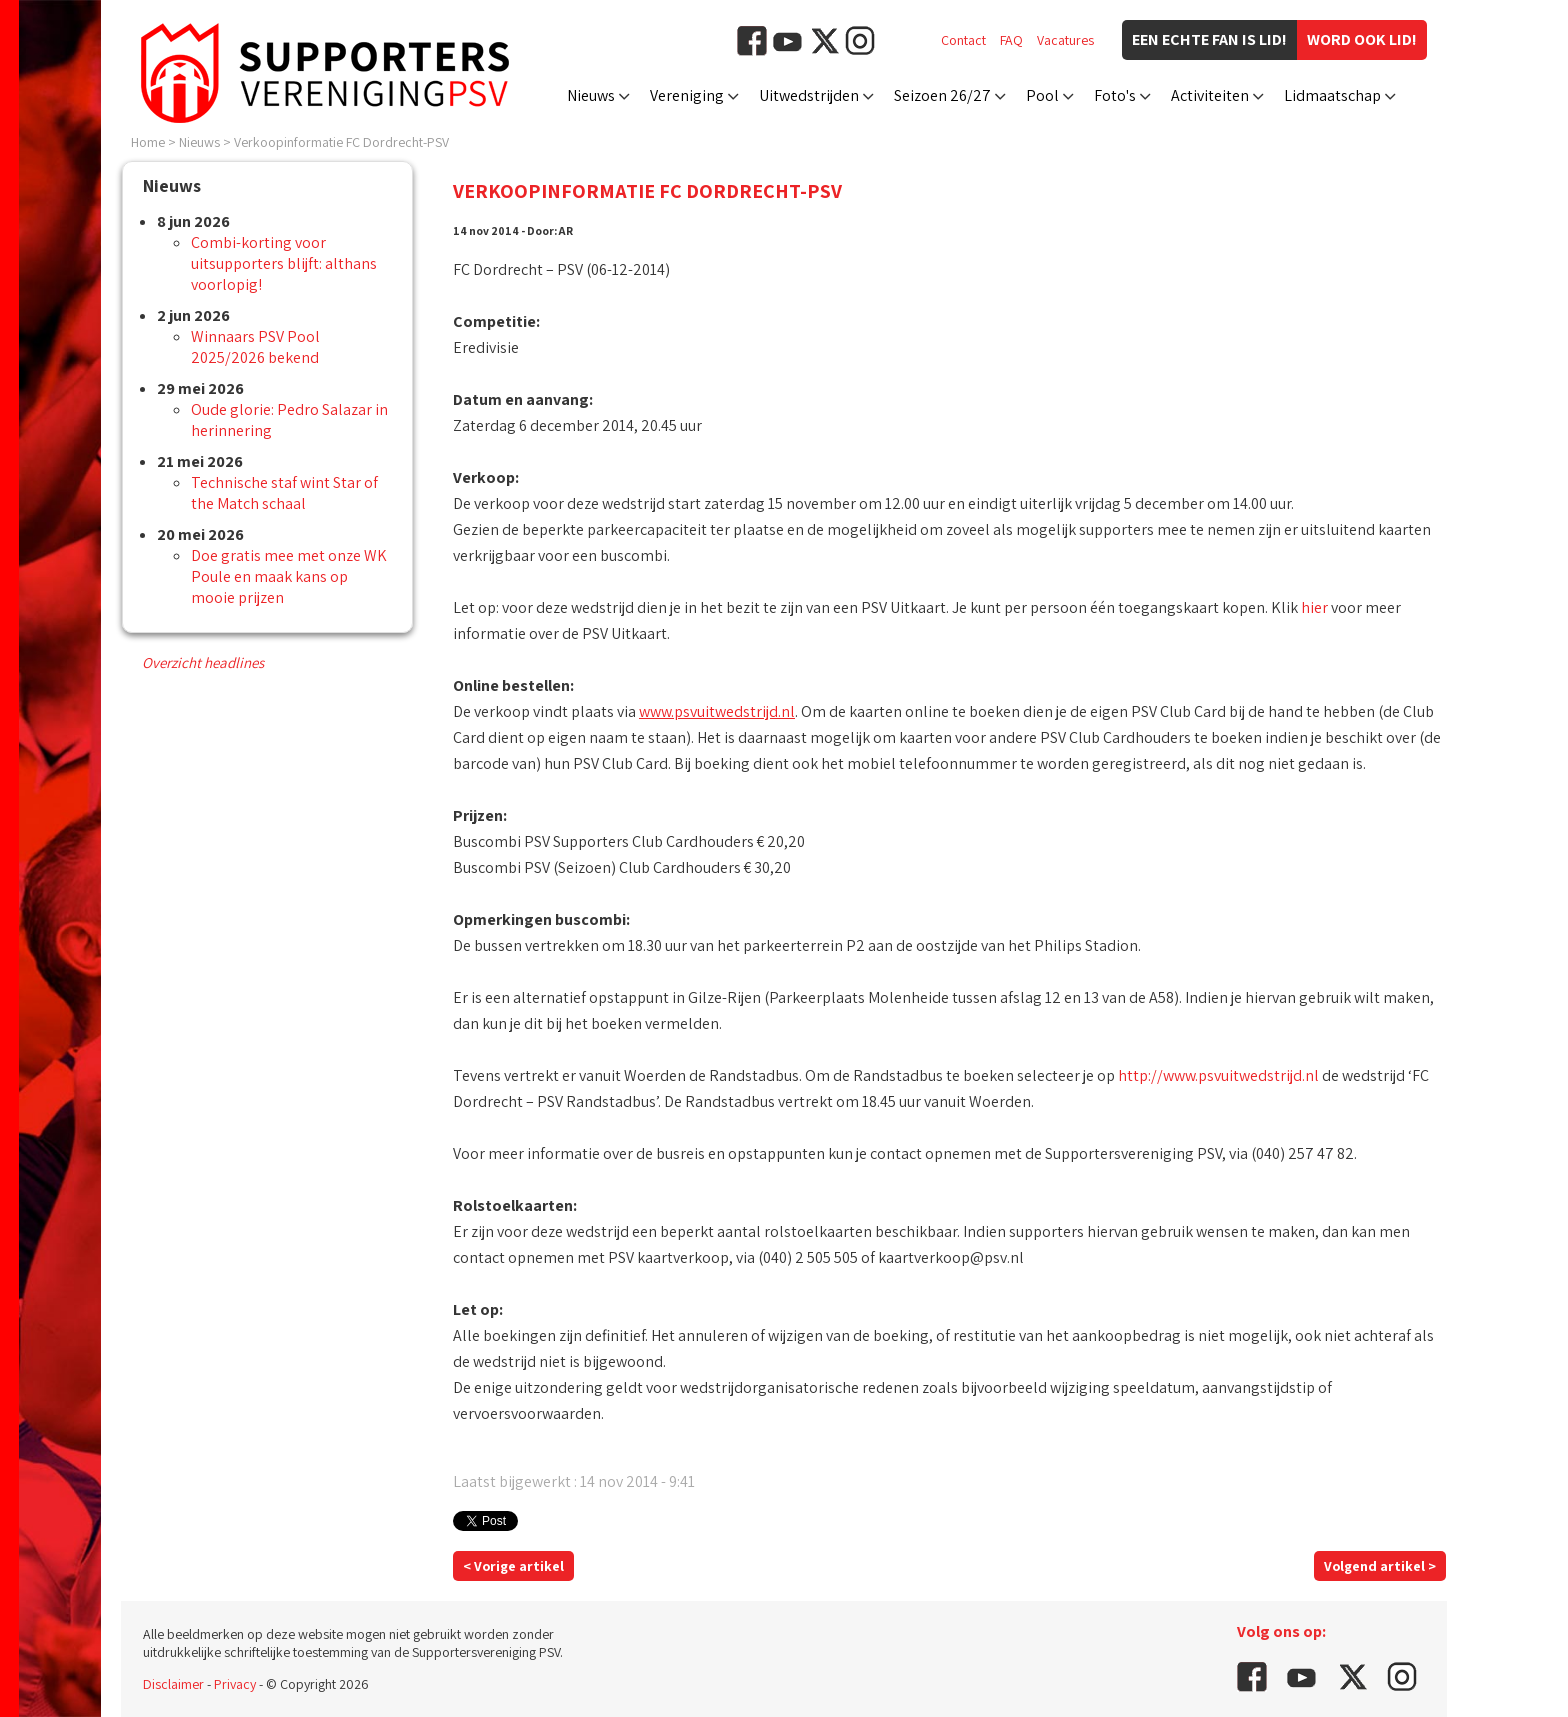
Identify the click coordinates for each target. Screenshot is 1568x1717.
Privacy (235, 1684)
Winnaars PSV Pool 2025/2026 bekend (255, 347)
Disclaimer (173, 1684)
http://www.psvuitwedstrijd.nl (1218, 1075)
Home (148, 142)
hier (1314, 607)
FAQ (1011, 40)
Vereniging (687, 95)
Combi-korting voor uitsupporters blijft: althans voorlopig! (284, 263)
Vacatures (1065, 40)
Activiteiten (1210, 95)
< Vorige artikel (513, 1566)
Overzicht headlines (203, 662)
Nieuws (591, 95)
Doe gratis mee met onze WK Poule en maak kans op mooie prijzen (289, 576)
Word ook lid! (1362, 39)
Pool (1042, 95)
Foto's (1115, 95)
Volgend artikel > (1380, 1566)
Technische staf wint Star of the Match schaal (284, 493)
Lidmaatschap (1332, 95)
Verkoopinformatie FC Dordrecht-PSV (341, 142)
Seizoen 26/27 (942, 95)
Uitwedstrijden (809, 95)
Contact (963, 40)
